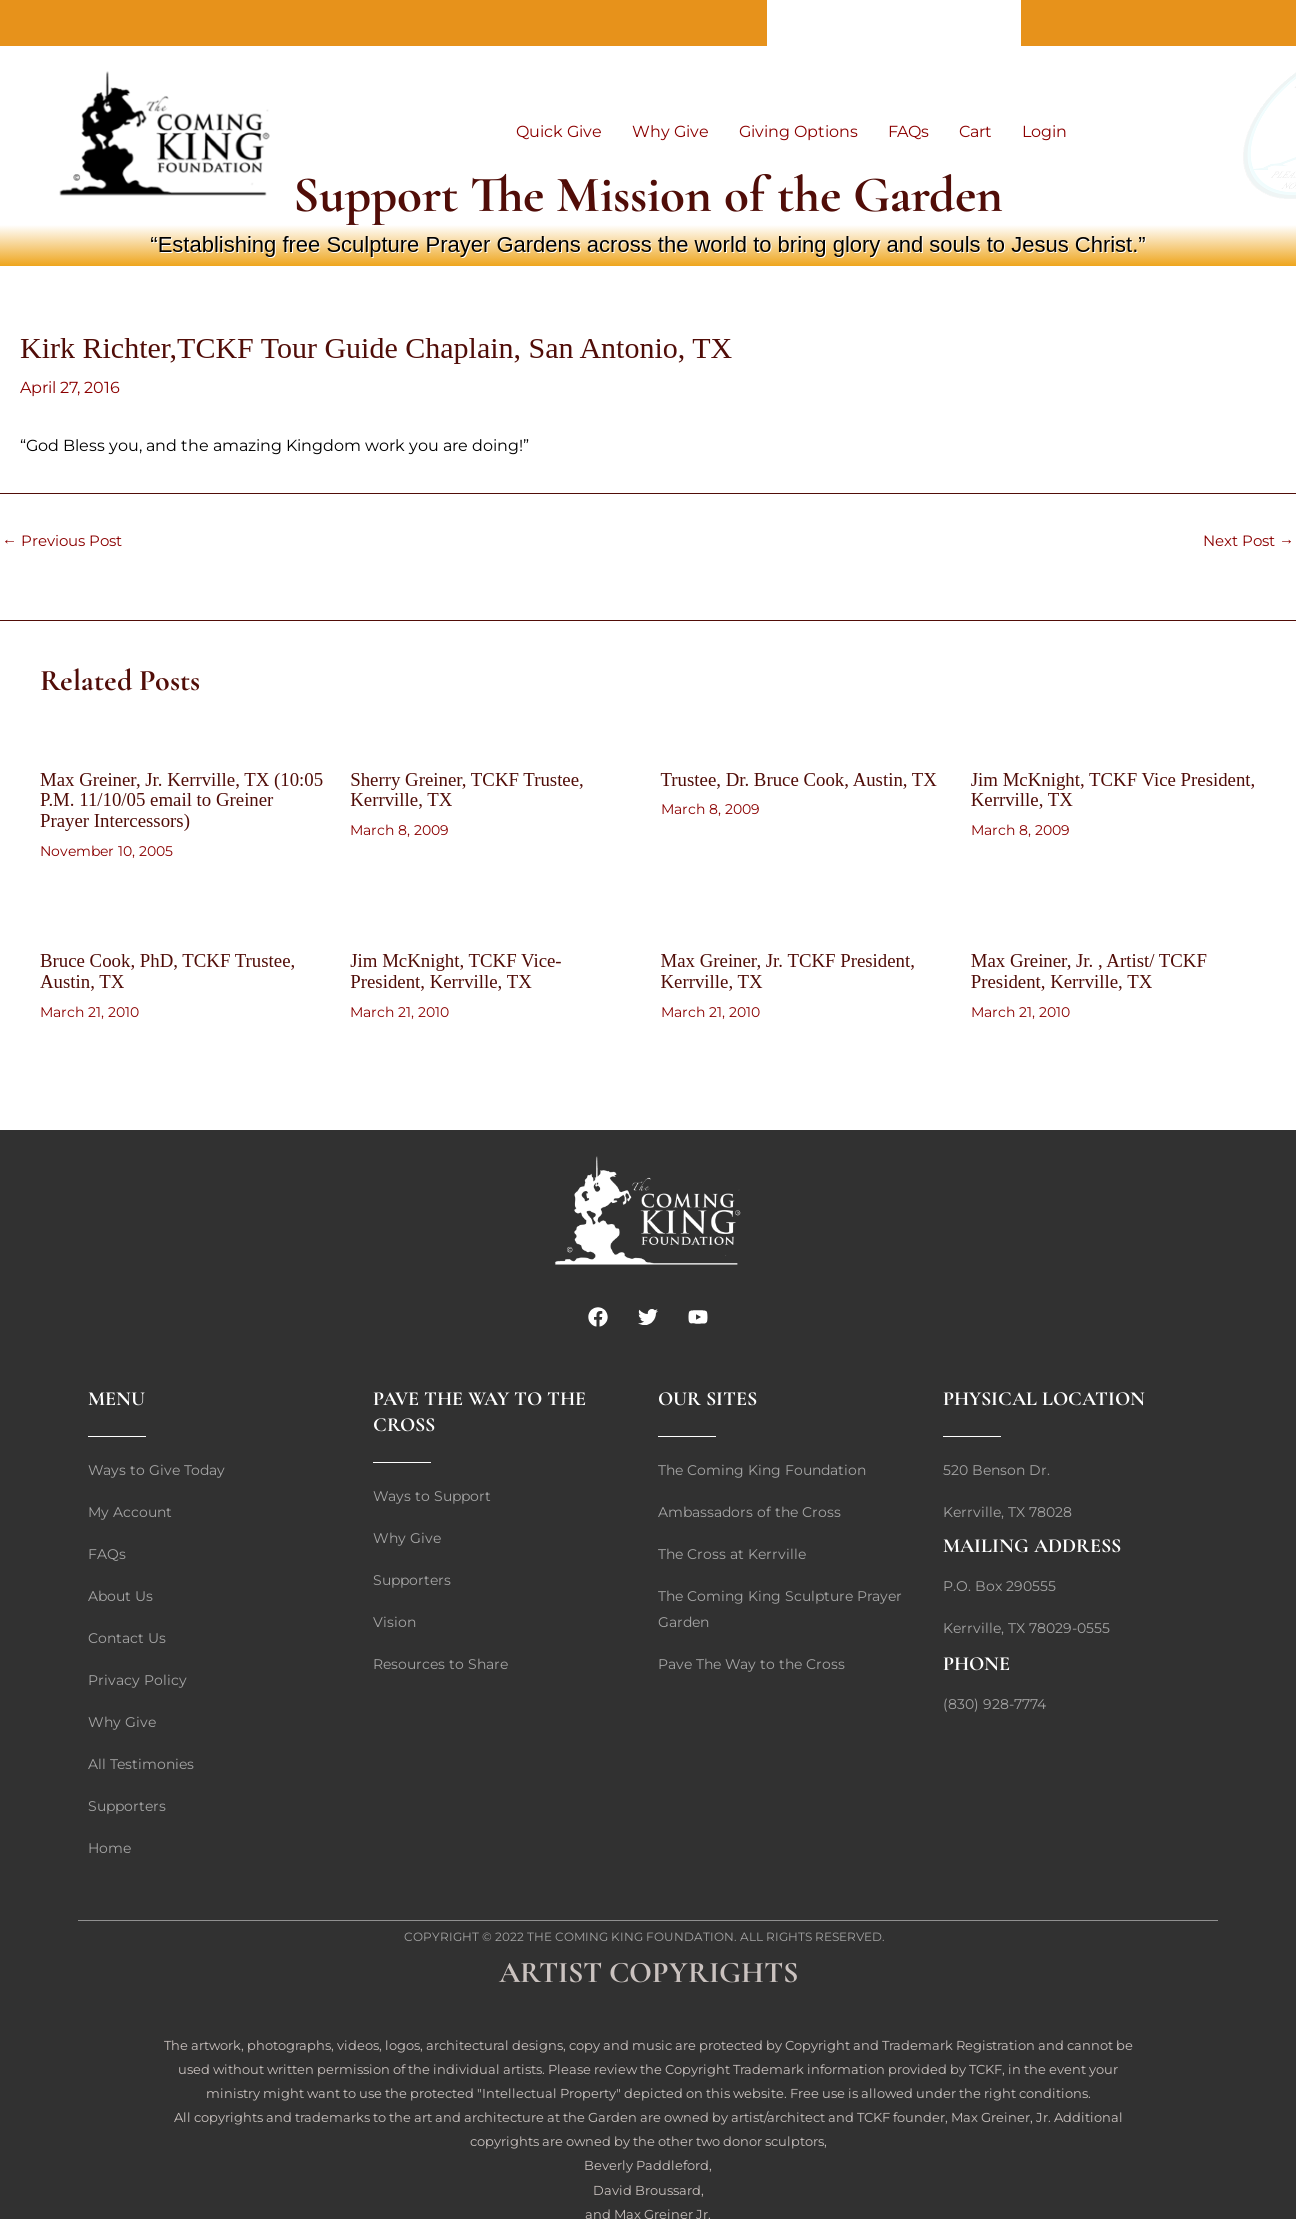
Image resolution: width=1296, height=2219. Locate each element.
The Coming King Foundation (630, 1932)
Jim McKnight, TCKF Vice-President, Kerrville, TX (462, 968)
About (807, 22)
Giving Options (798, 131)
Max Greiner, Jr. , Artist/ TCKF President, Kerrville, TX (1096, 968)
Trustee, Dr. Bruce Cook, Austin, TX (792, 789)
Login (1044, 131)
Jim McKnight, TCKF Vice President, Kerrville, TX (1080, 789)
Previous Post (66, 541)
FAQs (908, 131)
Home (981, 22)
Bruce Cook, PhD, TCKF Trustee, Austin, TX (175, 968)
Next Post (1244, 541)
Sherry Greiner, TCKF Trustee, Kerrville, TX (474, 789)
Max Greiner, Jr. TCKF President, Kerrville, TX (796, 968)
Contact (894, 22)
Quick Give (559, 131)
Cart (975, 131)
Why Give (670, 131)
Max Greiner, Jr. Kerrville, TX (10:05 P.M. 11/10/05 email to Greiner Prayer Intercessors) (162, 799)
